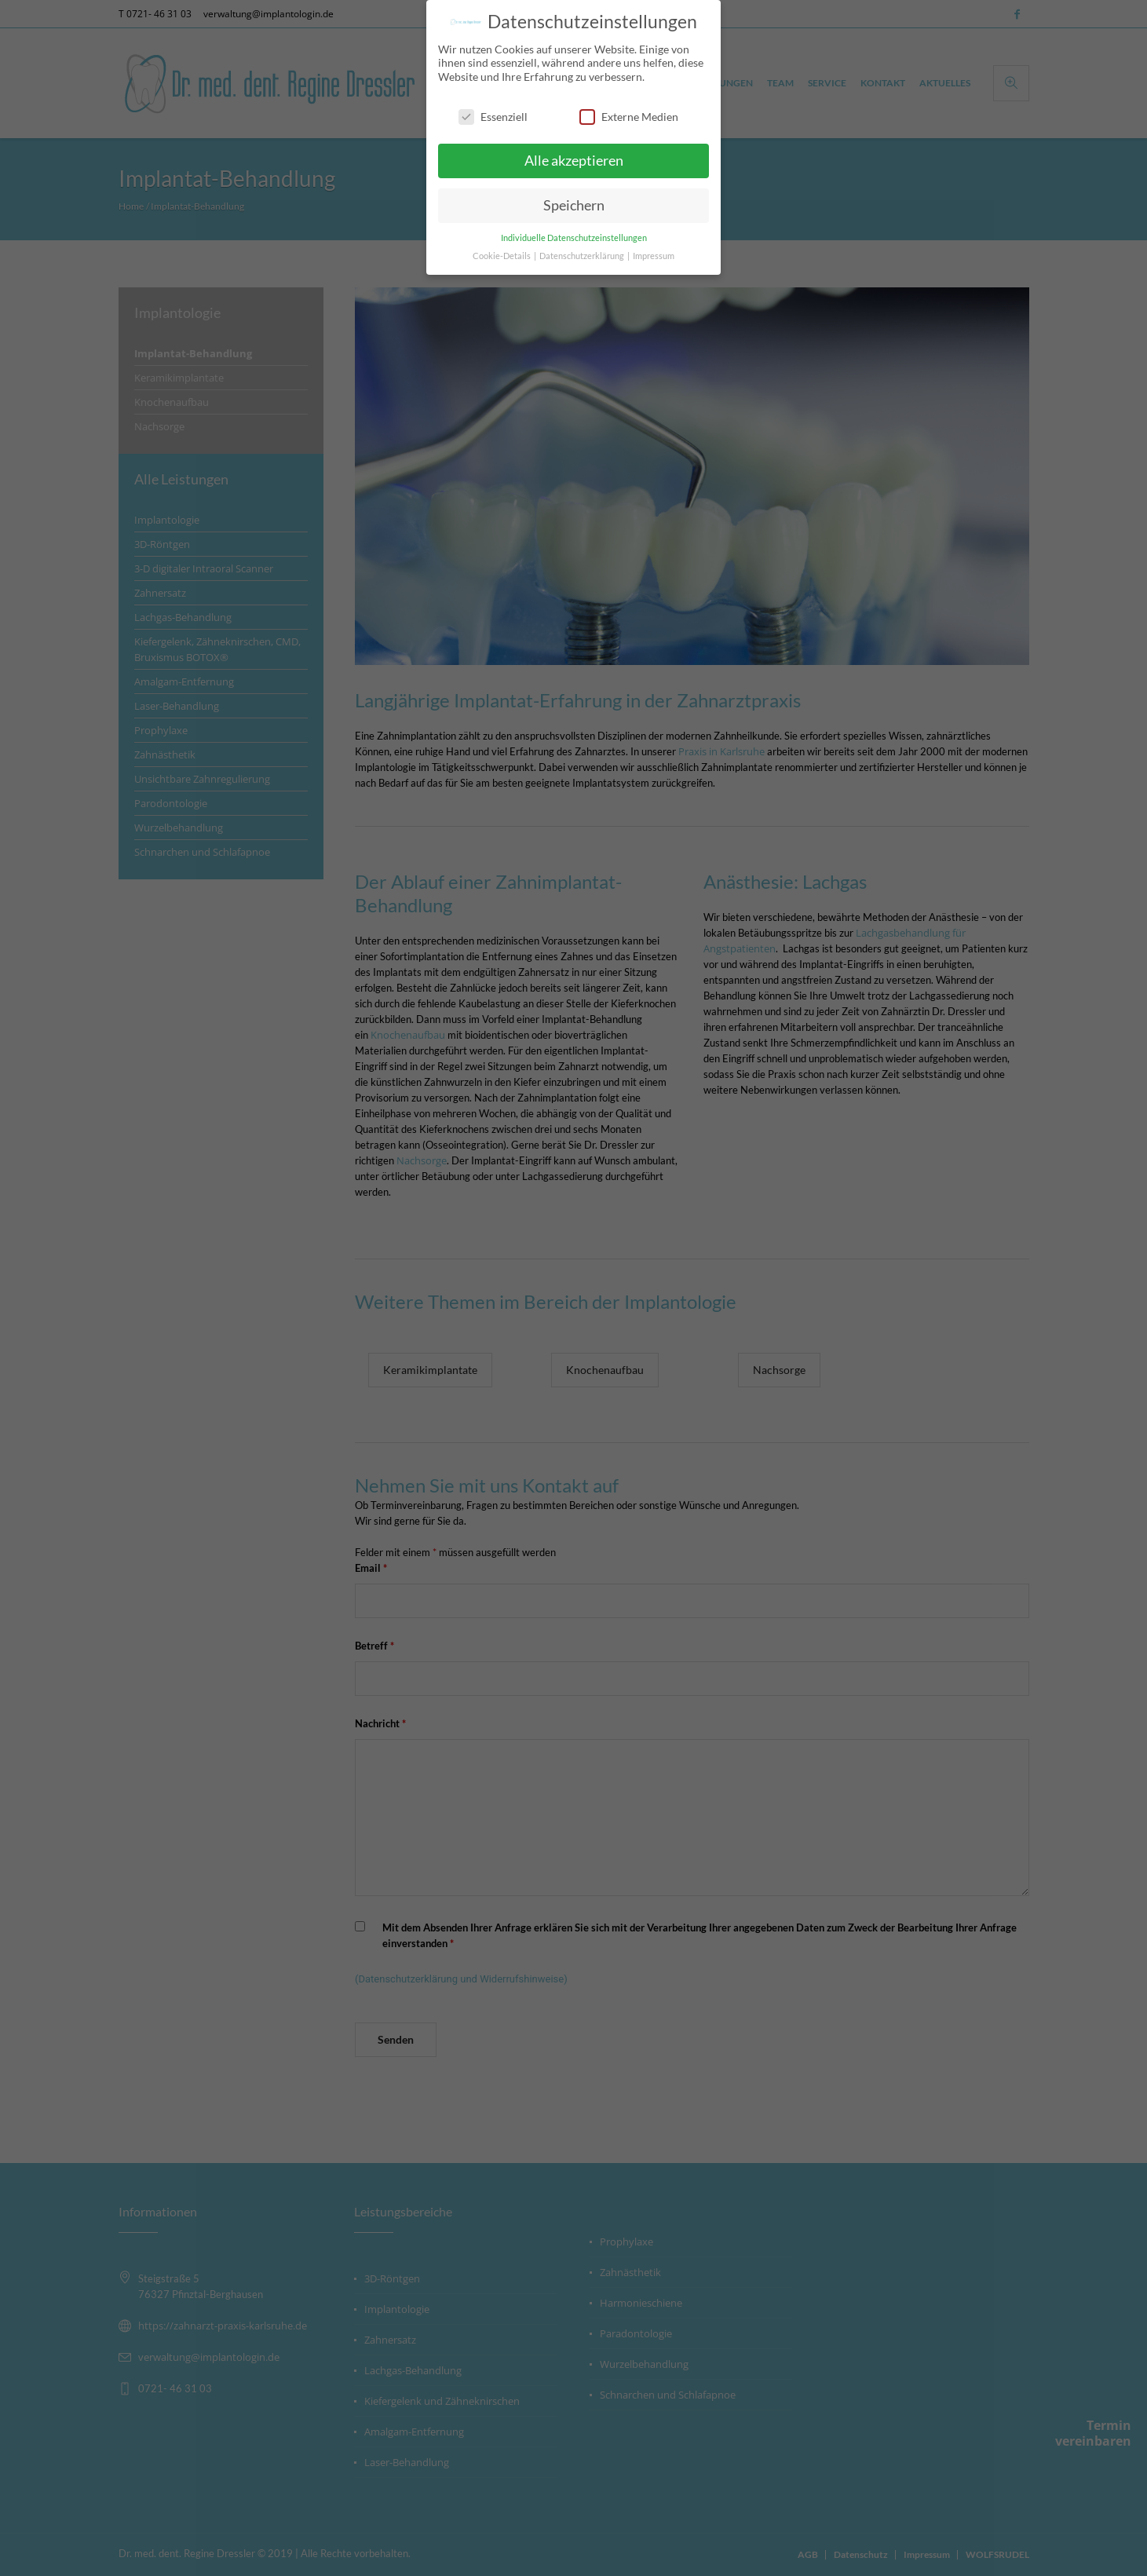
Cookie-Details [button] (502, 256)
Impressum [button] (653, 256)
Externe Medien (628, 115)
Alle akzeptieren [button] (573, 160)
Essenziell (493, 115)
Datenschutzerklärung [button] (582, 256)
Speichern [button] (574, 205)
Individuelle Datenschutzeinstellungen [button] (574, 238)
